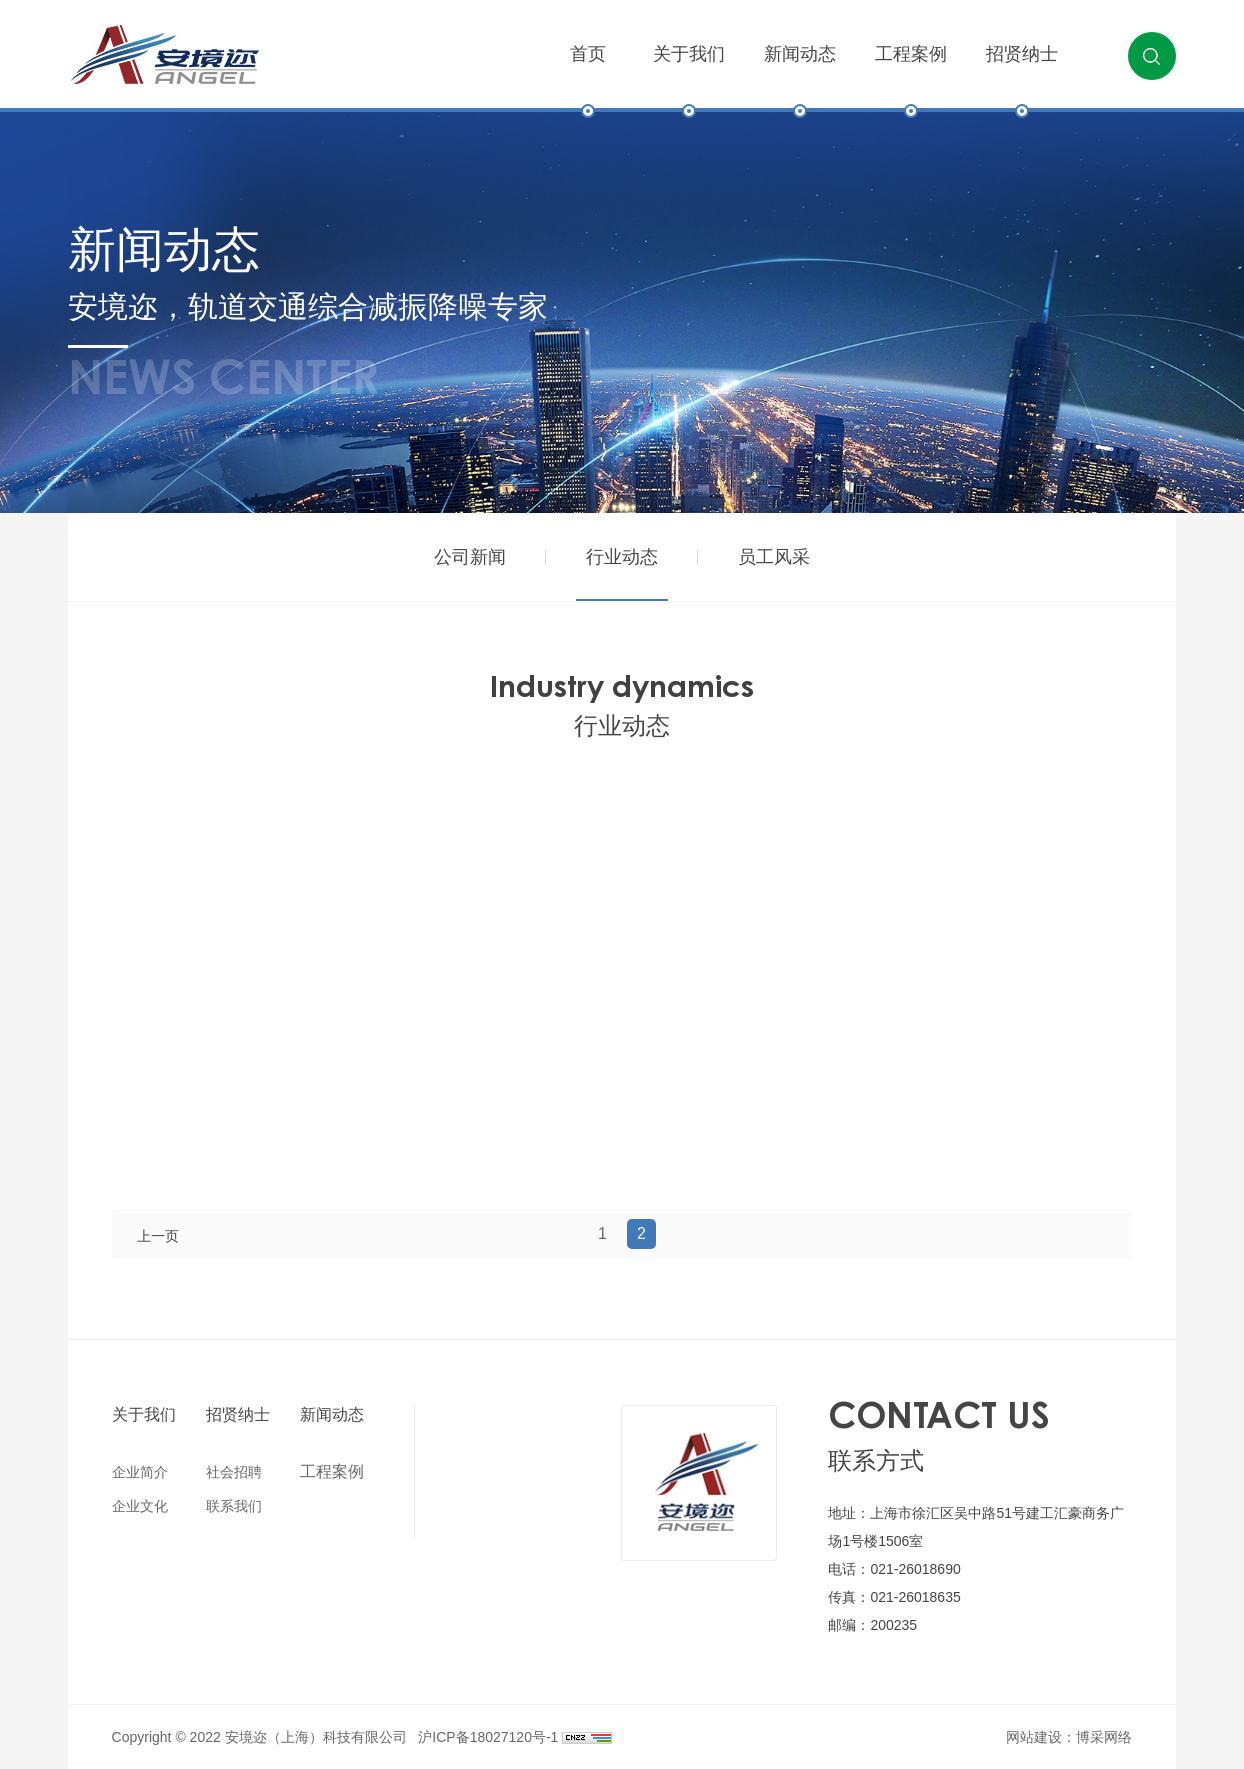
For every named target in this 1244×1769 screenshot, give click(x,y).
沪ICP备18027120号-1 (488, 1737)
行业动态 (622, 557)
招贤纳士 (1022, 78)
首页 (588, 78)
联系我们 (234, 1506)
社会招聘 (234, 1472)
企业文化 (140, 1506)
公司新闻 (470, 557)
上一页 (158, 1236)
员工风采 (774, 557)
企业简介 (140, 1472)
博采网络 (1104, 1737)
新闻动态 (800, 78)
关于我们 (689, 78)
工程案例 (911, 78)
